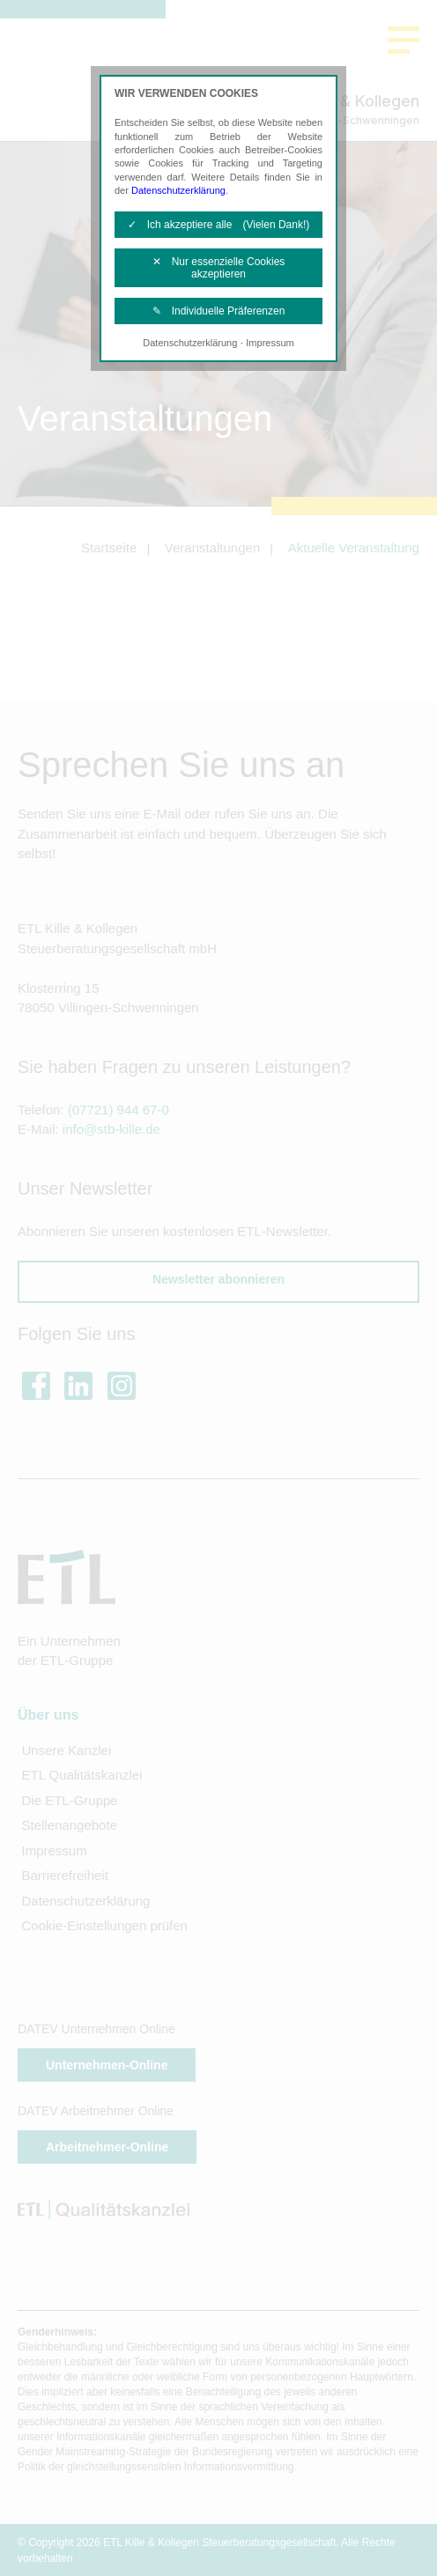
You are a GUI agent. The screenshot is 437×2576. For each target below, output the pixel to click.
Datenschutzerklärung (178, 190)
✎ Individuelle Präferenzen (218, 311)
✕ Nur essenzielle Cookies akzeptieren (218, 267)
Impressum (269, 342)
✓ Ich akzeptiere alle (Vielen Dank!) (219, 224)
